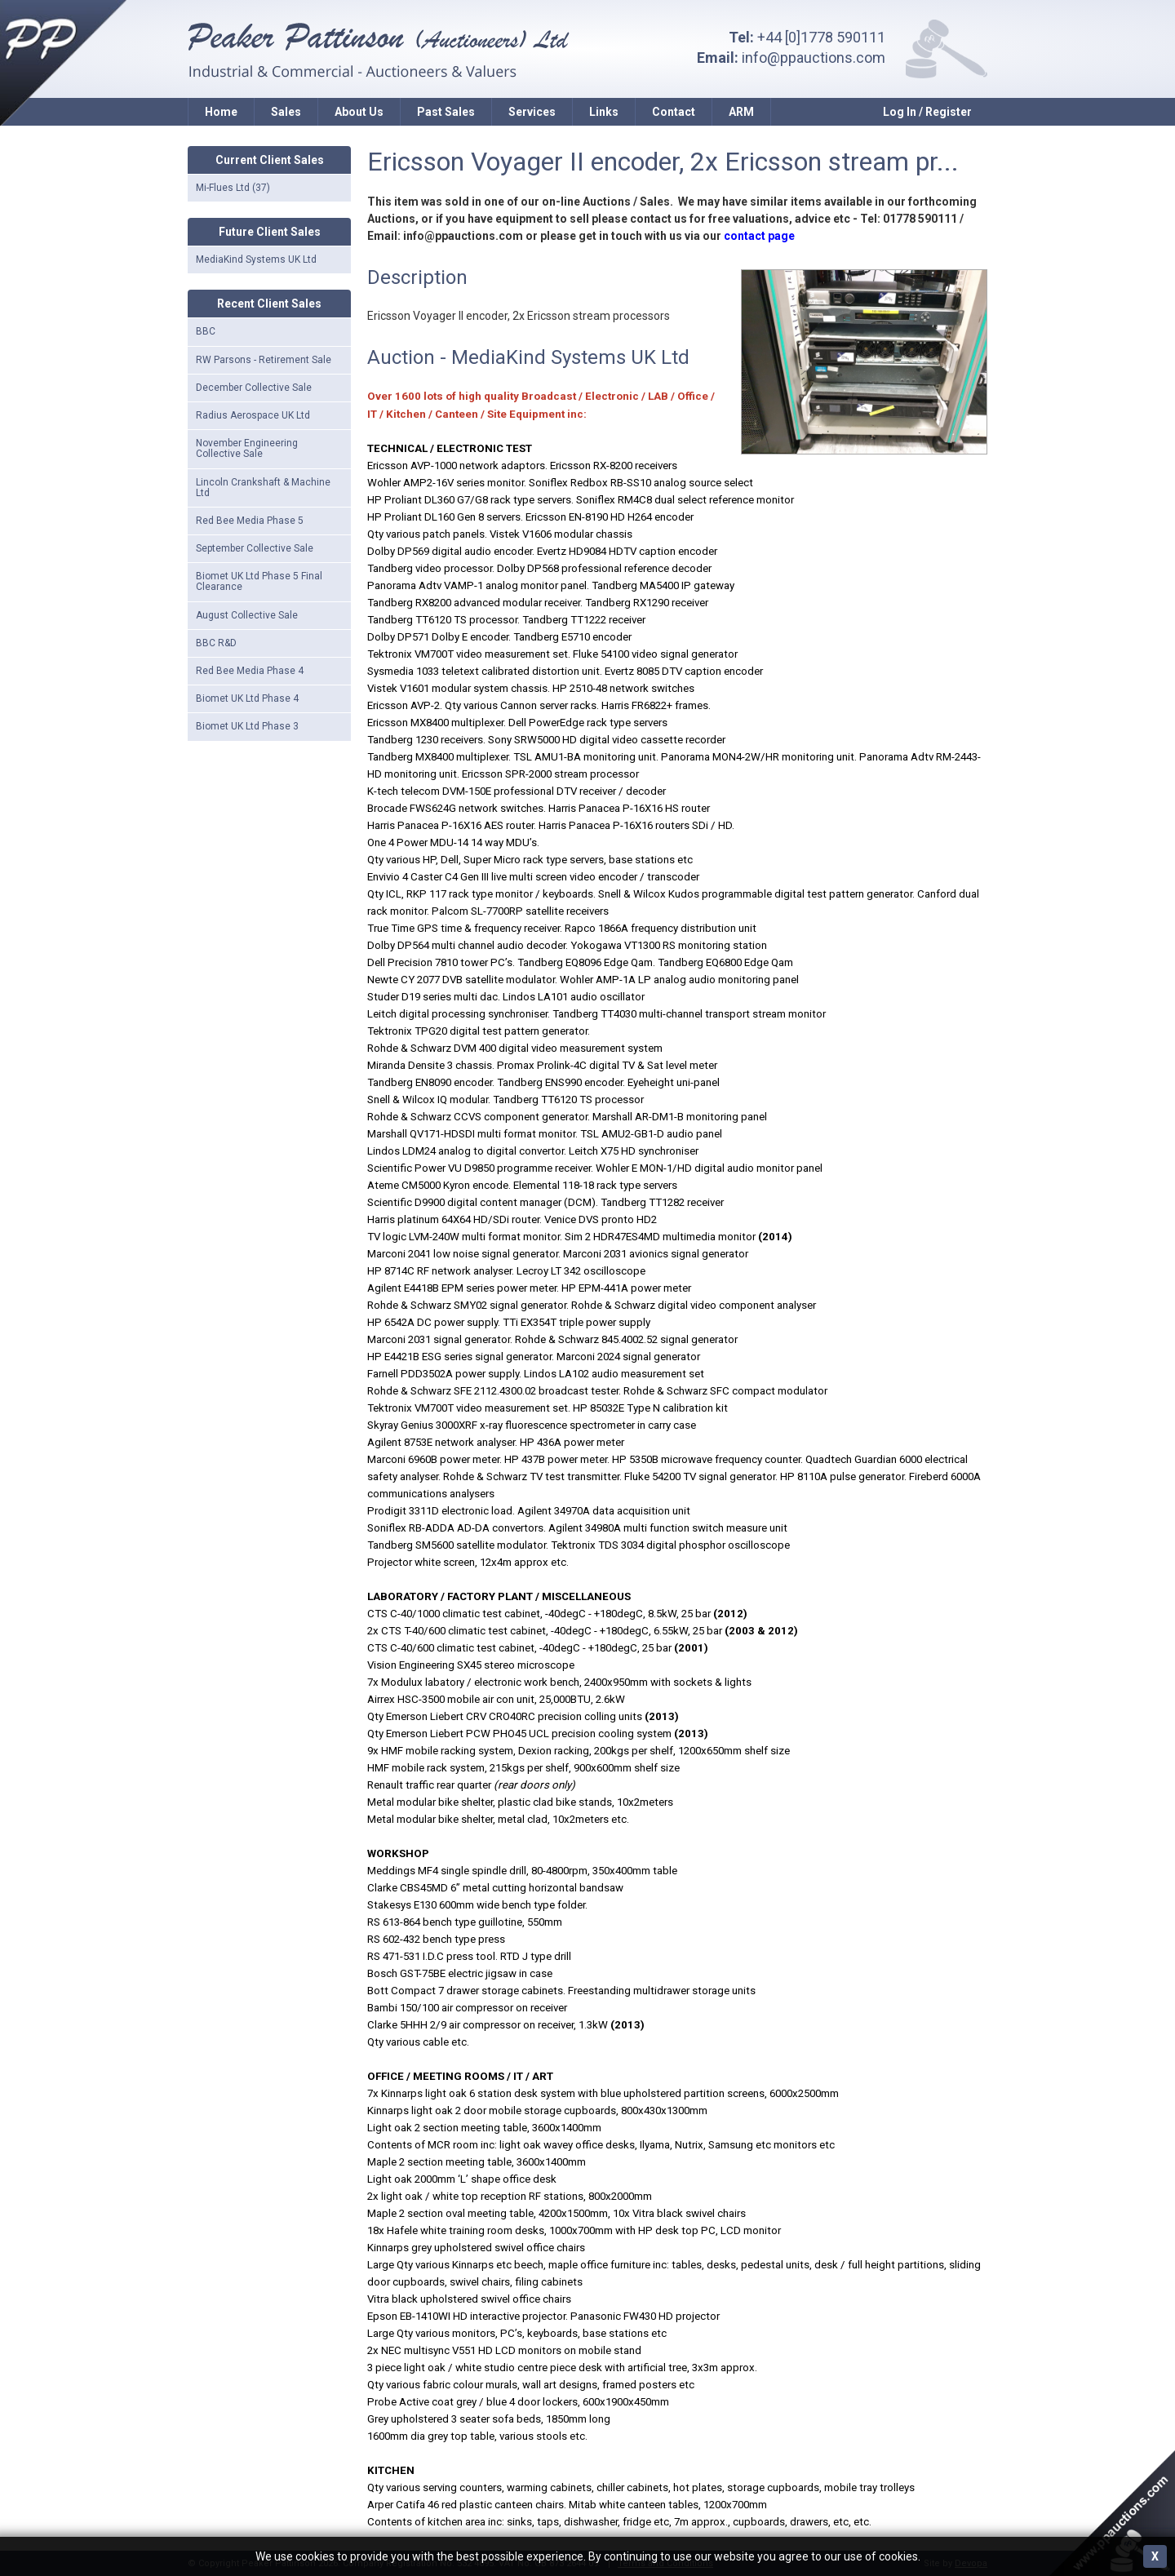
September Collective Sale (254, 548)
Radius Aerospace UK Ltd (253, 415)
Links (604, 111)
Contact (673, 111)
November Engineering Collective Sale (247, 448)
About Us (359, 111)
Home (221, 111)
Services (532, 111)
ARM (741, 111)
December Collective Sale (254, 387)
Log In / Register (927, 111)
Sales (286, 111)
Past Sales (446, 111)
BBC (205, 331)
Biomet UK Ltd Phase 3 (247, 726)
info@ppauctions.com (813, 57)
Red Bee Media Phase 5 (250, 520)
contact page (759, 235)
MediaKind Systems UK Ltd (256, 259)
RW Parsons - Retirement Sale (263, 360)
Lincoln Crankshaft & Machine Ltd (263, 488)
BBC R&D (216, 643)
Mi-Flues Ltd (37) (233, 187)
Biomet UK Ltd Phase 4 (247, 698)
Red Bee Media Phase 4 (250, 670)
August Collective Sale (247, 615)
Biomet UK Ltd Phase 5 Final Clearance (259, 581)
